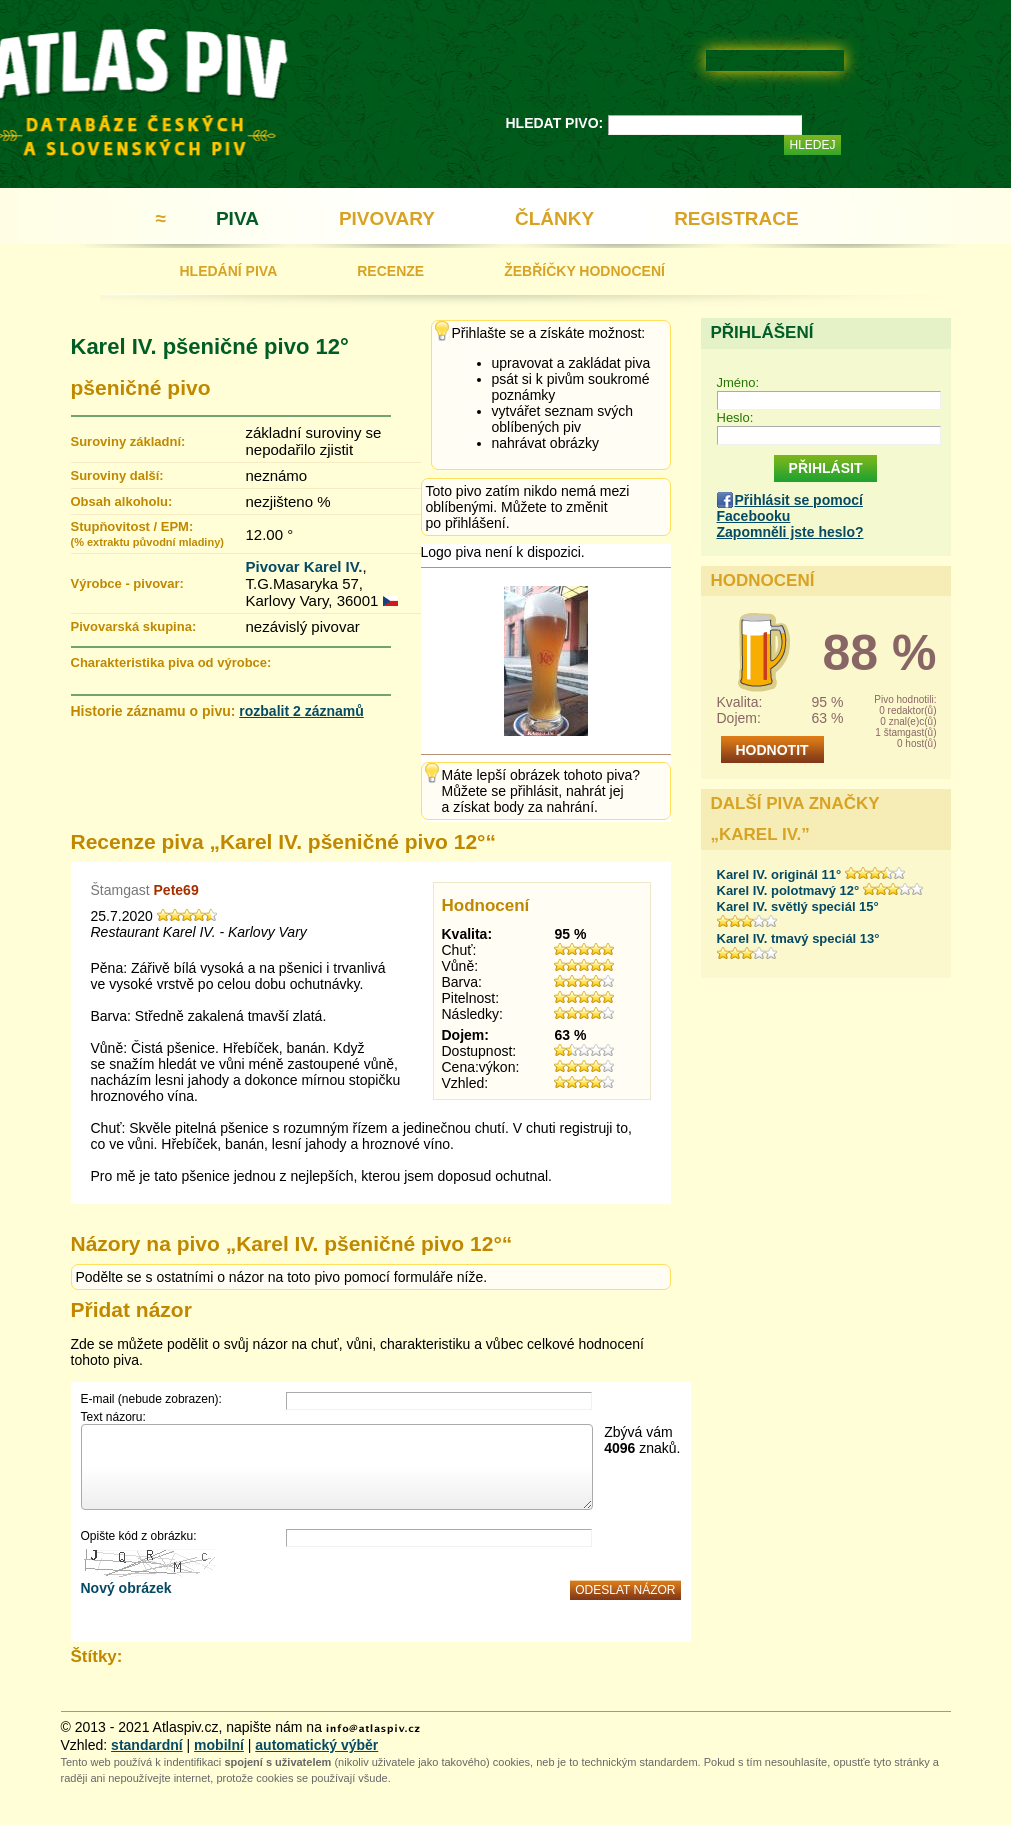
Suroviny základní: (128, 441)
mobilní (219, 1745)
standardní (147, 1745)
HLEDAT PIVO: (555, 123)
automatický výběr (316, 1745)
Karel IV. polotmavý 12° (788, 890)
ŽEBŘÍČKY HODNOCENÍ (584, 271)
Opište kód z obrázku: (139, 1536)
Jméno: (738, 382)
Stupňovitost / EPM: (147, 533)
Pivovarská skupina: (134, 626)
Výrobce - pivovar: (127, 583)
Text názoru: (113, 1417)
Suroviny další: (117, 475)
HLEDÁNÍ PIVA (229, 271)
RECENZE (390, 271)
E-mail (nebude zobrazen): (151, 1399)
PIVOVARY (387, 218)
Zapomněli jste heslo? (790, 532)
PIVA (237, 218)
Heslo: (735, 417)
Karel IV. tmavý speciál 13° (798, 938)
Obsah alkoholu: (122, 501)
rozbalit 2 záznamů (301, 711)
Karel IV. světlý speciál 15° (798, 906)
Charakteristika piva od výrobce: (171, 662)
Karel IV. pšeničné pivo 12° (210, 346)
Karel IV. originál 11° (779, 874)
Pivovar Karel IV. (304, 566)
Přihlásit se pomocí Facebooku (790, 508)
